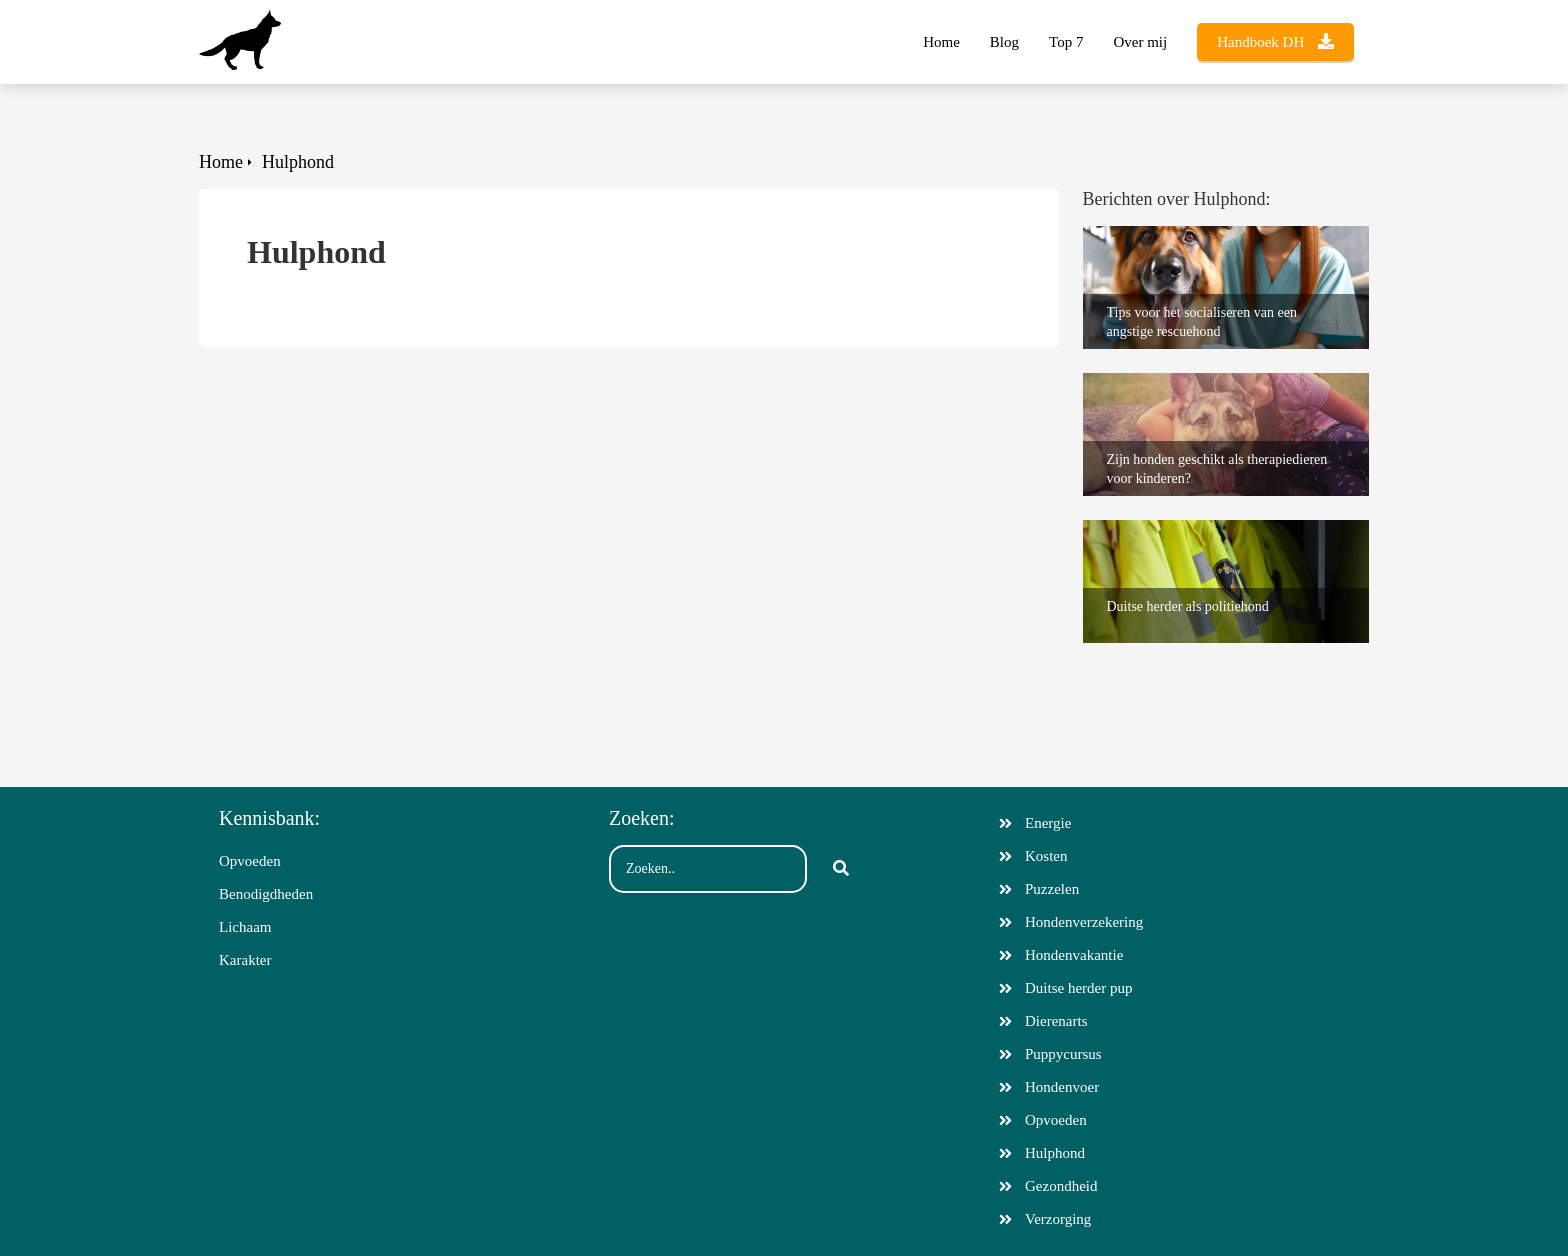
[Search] (841, 869)
